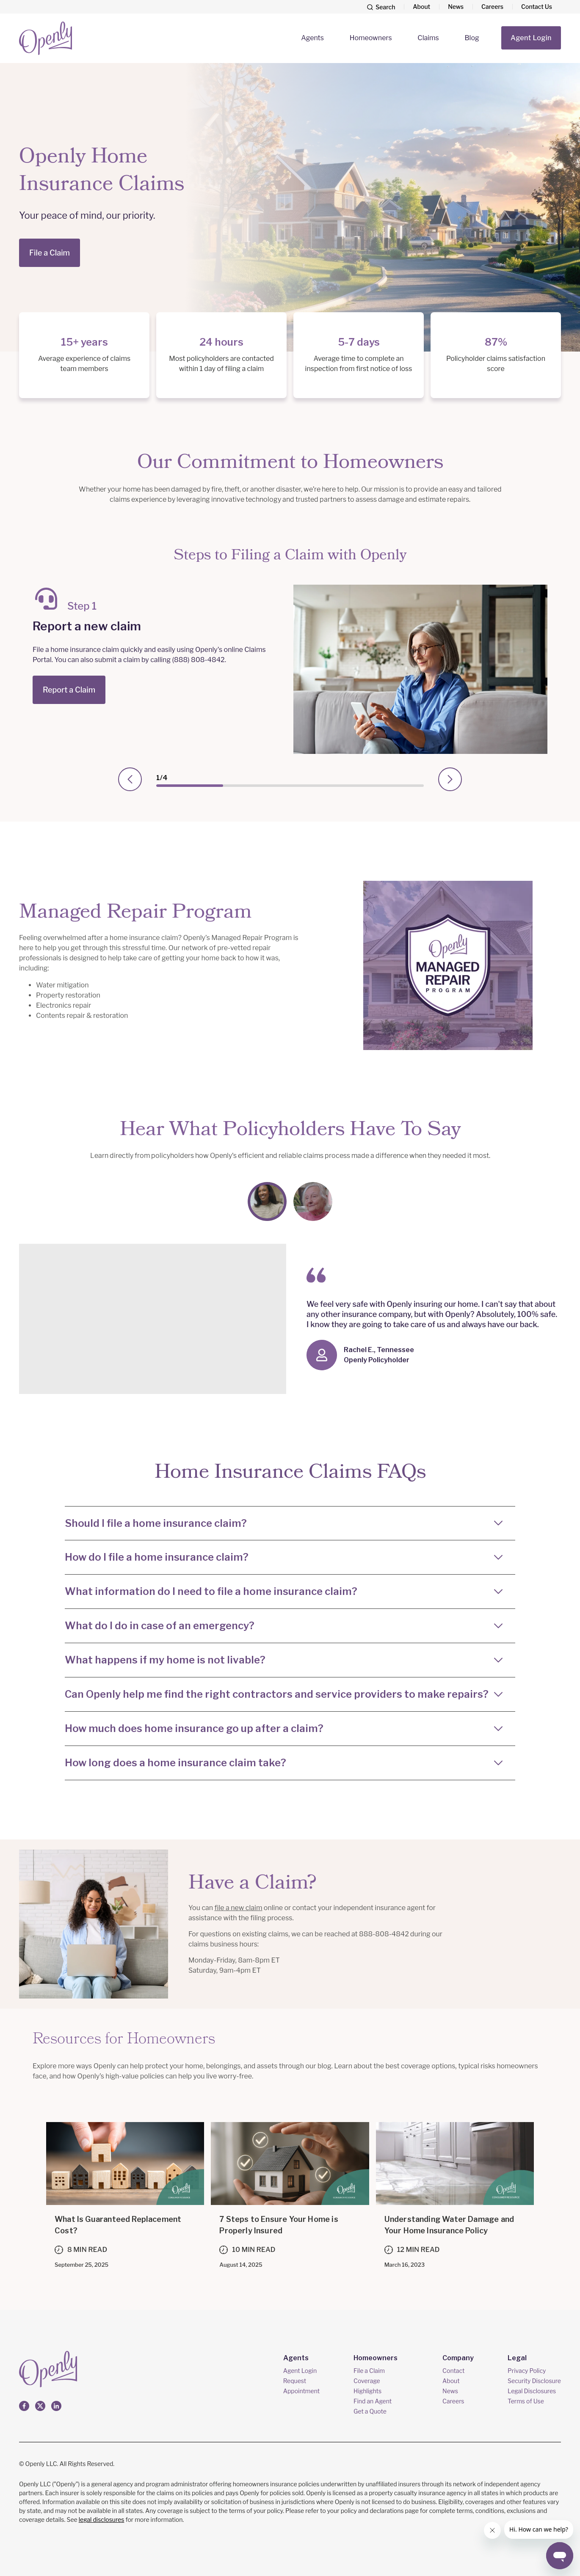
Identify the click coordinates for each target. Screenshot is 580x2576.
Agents (312, 38)
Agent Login (531, 38)
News (456, 6)
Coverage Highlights (367, 2386)
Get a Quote (370, 2411)
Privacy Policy (527, 2370)
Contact (453, 2370)
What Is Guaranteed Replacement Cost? (118, 2225)
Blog (471, 38)
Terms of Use (526, 2401)
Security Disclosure (534, 2380)
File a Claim (49, 252)
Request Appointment (301, 2386)
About (421, 6)
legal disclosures (101, 2519)
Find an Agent (373, 2401)
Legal (517, 2358)
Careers (492, 6)
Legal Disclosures (532, 2391)
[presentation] (130, 779)
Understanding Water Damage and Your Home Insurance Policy (449, 2225)
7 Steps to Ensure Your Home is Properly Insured (278, 2225)
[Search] (381, 7)
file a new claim (238, 1908)
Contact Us (536, 6)
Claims (428, 38)
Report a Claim (69, 689)
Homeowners (371, 38)
